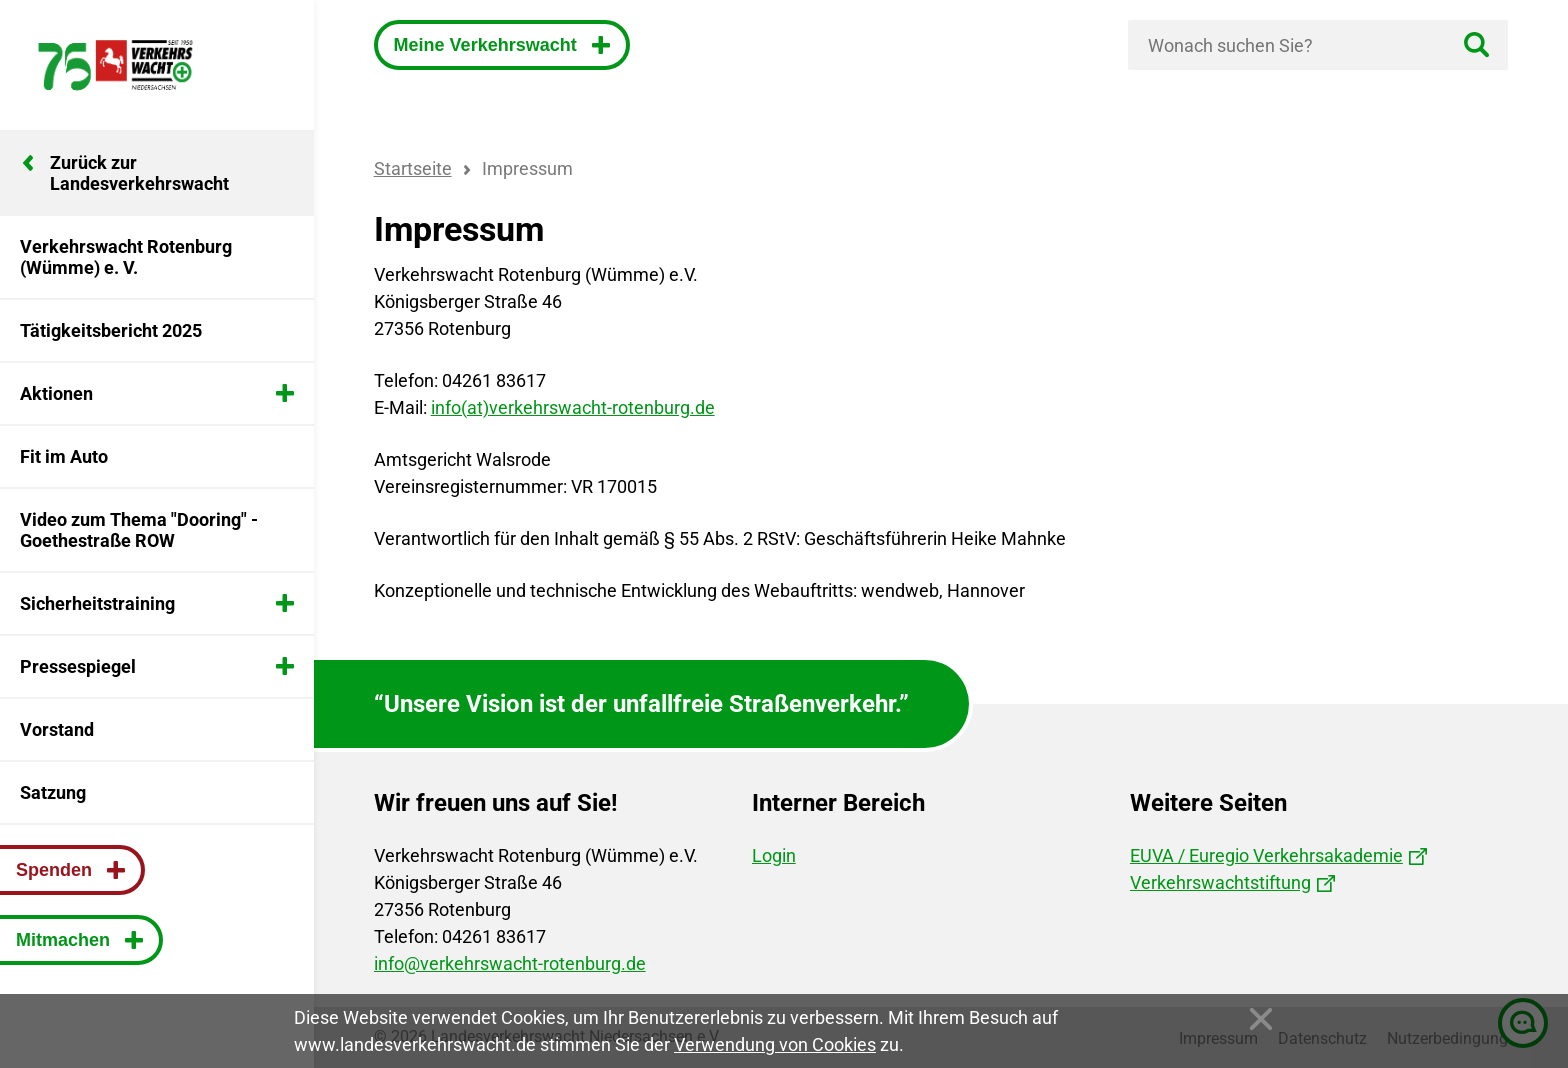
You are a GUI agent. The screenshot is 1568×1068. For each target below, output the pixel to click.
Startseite (413, 168)
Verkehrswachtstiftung (1220, 882)
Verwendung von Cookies (775, 1044)
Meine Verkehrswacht (488, 45)
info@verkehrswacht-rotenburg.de (510, 963)
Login (774, 855)
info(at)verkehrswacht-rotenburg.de (573, 407)
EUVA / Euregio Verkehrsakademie (1266, 855)
